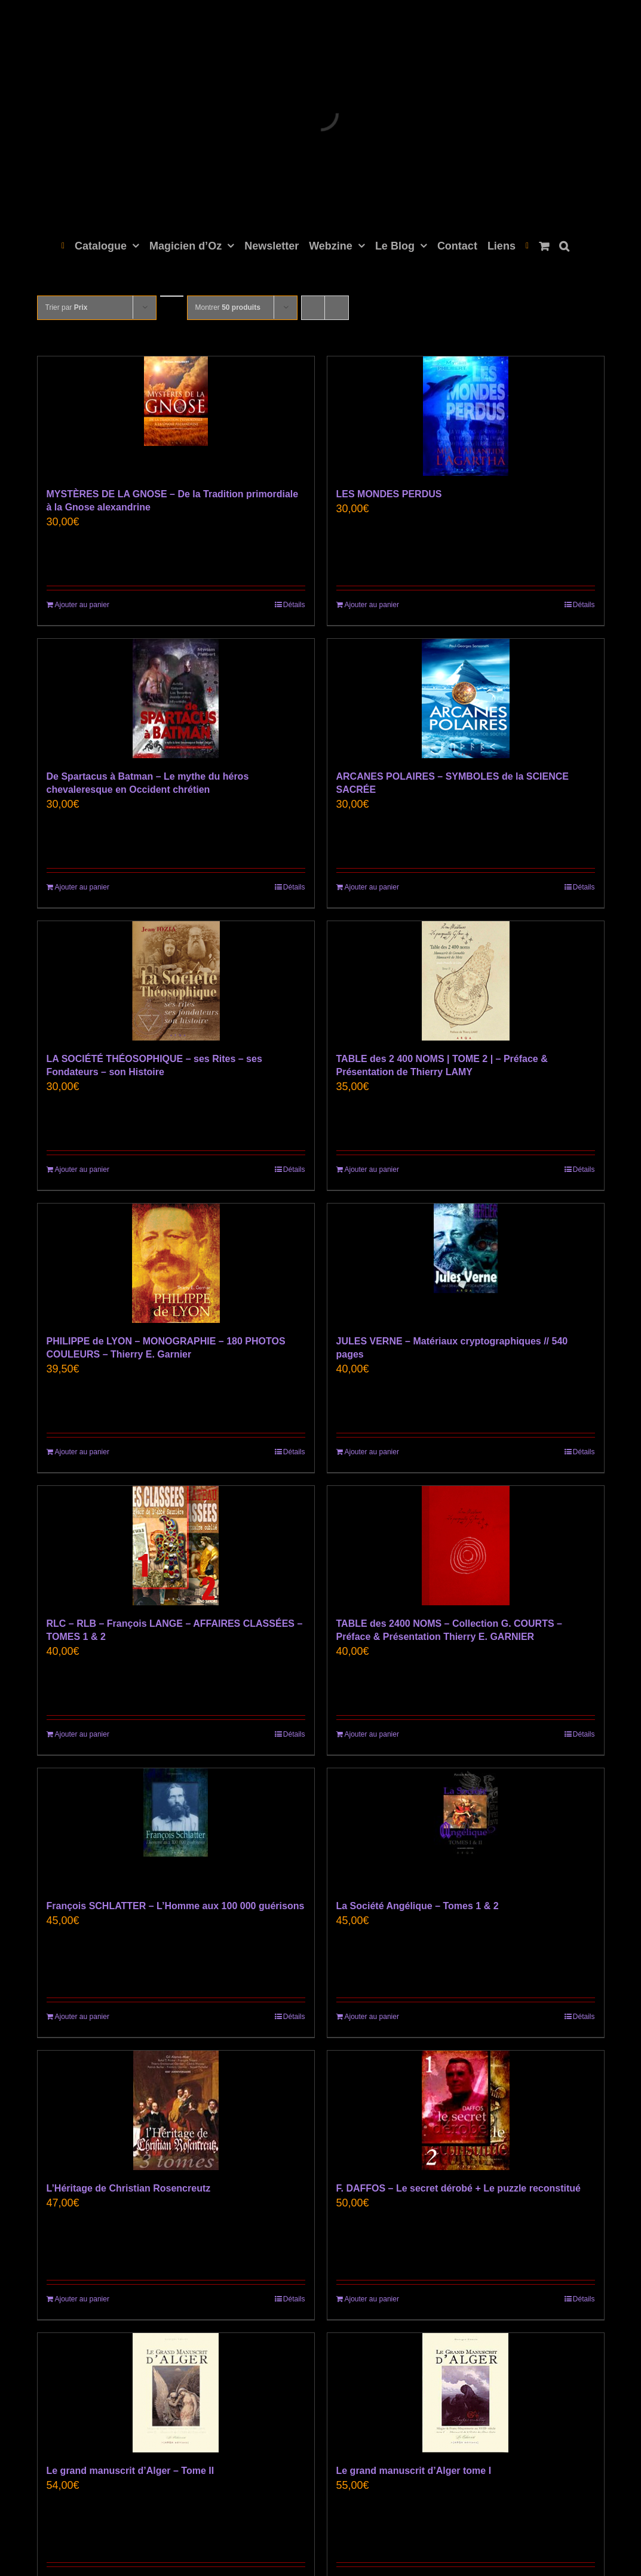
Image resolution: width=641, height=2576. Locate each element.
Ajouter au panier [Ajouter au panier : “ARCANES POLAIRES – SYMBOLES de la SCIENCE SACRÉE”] (372, 887)
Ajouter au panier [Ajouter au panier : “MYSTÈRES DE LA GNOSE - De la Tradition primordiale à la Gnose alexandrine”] (82, 605)
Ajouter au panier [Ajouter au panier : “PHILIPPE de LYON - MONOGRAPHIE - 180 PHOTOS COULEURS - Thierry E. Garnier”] (82, 1452)
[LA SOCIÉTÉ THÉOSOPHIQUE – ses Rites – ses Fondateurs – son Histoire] (176, 981)
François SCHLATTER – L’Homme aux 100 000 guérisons (176, 1906)
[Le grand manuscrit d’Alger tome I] (465, 2392)
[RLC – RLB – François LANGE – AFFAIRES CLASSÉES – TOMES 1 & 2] (176, 1545)
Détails (294, 605)
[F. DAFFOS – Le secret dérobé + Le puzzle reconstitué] (465, 2110)
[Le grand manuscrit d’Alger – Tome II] (176, 2392)
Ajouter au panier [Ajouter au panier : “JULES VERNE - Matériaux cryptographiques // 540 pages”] (372, 1452)
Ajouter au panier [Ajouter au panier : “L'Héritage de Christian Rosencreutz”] (82, 2299)
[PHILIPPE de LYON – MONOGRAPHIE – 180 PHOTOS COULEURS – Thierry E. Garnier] (176, 1263)
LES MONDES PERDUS (389, 494)
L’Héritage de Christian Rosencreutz (129, 2188)
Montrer (227, 307)
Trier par (66, 307)
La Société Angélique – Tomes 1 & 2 (417, 1906)
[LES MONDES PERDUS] (465, 416)
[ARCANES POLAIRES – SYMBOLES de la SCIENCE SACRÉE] (465, 698)
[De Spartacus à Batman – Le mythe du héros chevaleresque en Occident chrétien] (176, 698)
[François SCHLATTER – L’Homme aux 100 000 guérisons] (176, 1828)
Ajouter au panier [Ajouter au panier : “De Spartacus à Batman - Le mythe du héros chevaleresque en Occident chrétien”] (82, 887)
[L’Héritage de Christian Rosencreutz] (176, 2110)
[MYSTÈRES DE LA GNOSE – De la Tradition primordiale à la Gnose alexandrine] (176, 416)
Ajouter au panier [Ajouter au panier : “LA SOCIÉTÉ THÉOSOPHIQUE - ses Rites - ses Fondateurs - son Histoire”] (82, 1169)
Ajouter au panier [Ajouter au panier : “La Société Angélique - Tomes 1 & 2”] (372, 2016)
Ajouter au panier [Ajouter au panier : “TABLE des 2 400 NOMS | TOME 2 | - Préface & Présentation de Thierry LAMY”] (372, 1169)
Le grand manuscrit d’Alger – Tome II (130, 2471)
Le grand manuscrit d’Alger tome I (414, 2471)
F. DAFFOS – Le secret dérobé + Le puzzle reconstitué (458, 2188)
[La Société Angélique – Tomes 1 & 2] (465, 1828)
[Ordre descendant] (171, 296)
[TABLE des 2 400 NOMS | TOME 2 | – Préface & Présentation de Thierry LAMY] (465, 981)
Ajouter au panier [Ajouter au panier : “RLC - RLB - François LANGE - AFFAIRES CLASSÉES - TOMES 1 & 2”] (82, 1734)
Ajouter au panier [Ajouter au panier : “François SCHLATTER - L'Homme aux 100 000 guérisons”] (82, 2016)
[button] (564, 245)
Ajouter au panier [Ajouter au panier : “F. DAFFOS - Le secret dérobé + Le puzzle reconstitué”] (372, 2299)
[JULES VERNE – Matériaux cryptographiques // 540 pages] (465, 1263)
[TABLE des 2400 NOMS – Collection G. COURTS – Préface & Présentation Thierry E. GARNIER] (465, 1545)
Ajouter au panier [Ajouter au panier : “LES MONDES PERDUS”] (372, 605)
